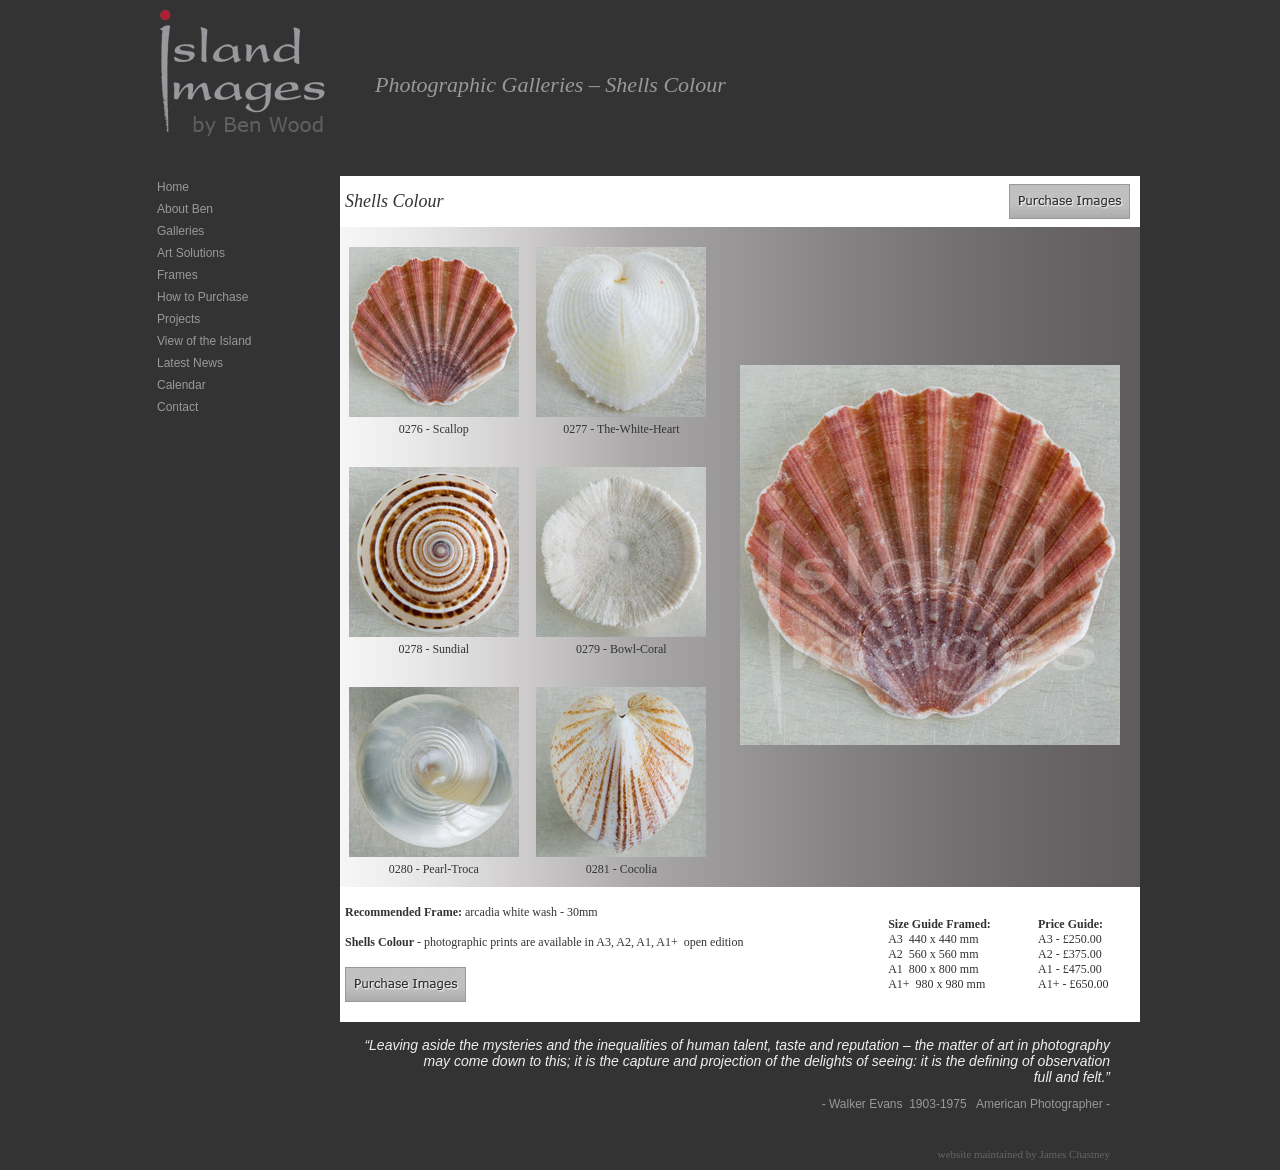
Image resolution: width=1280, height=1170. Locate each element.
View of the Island (204, 341)
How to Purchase (202, 297)
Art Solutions (191, 253)
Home (173, 187)
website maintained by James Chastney (1024, 1154)
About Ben (185, 209)
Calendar (181, 385)
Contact (177, 407)
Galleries (180, 231)
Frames (177, 275)
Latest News (190, 363)
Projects (178, 319)
